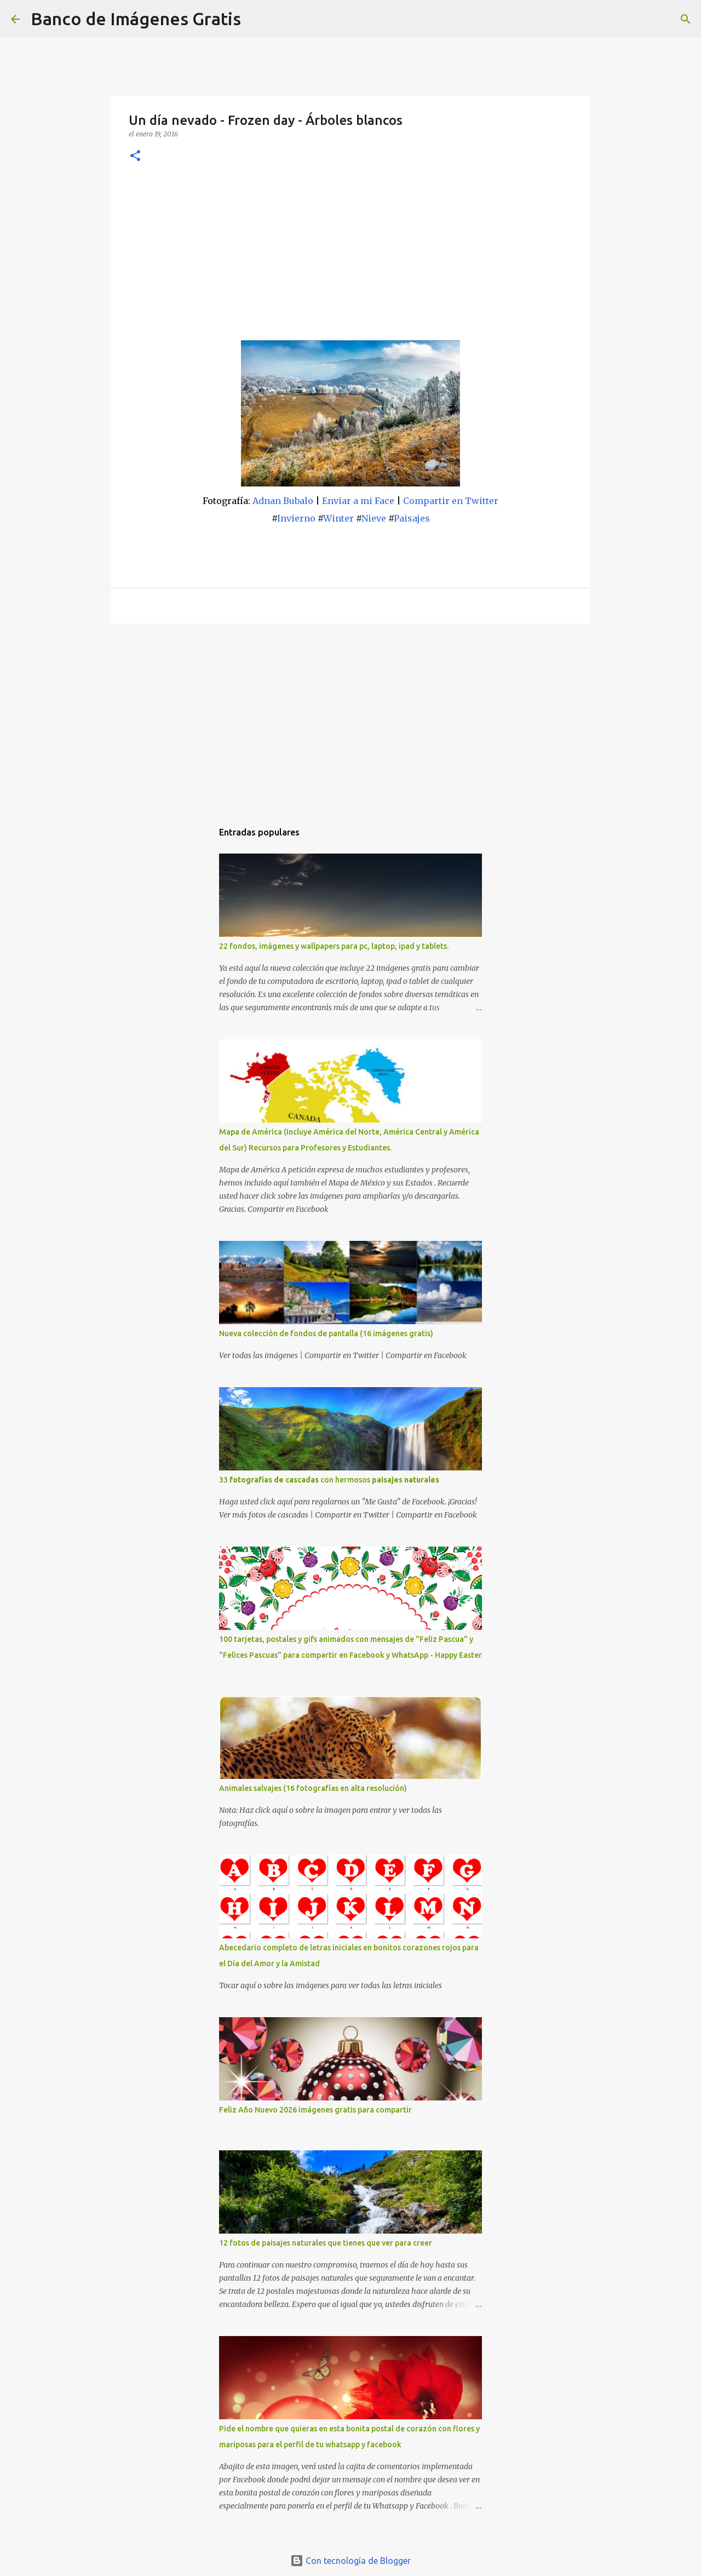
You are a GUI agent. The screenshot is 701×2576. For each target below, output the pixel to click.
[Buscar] (256, 19)
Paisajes (412, 518)
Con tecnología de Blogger (350, 2561)
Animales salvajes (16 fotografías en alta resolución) (313, 1788)
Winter (338, 518)
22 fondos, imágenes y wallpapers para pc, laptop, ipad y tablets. (334, 946)
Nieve (373, 518)
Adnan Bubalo (282, 500)
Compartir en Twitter (450, 500)
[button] (135, 156)
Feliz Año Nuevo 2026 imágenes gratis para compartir (315, 2109)
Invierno (296, 518)
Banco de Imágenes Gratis (136, 18)
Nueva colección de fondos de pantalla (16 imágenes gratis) (326, 1333)
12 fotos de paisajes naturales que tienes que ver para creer (325, 2243)
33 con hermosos (329, 1479)
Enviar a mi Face (358, 500)
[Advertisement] (350, 258)
